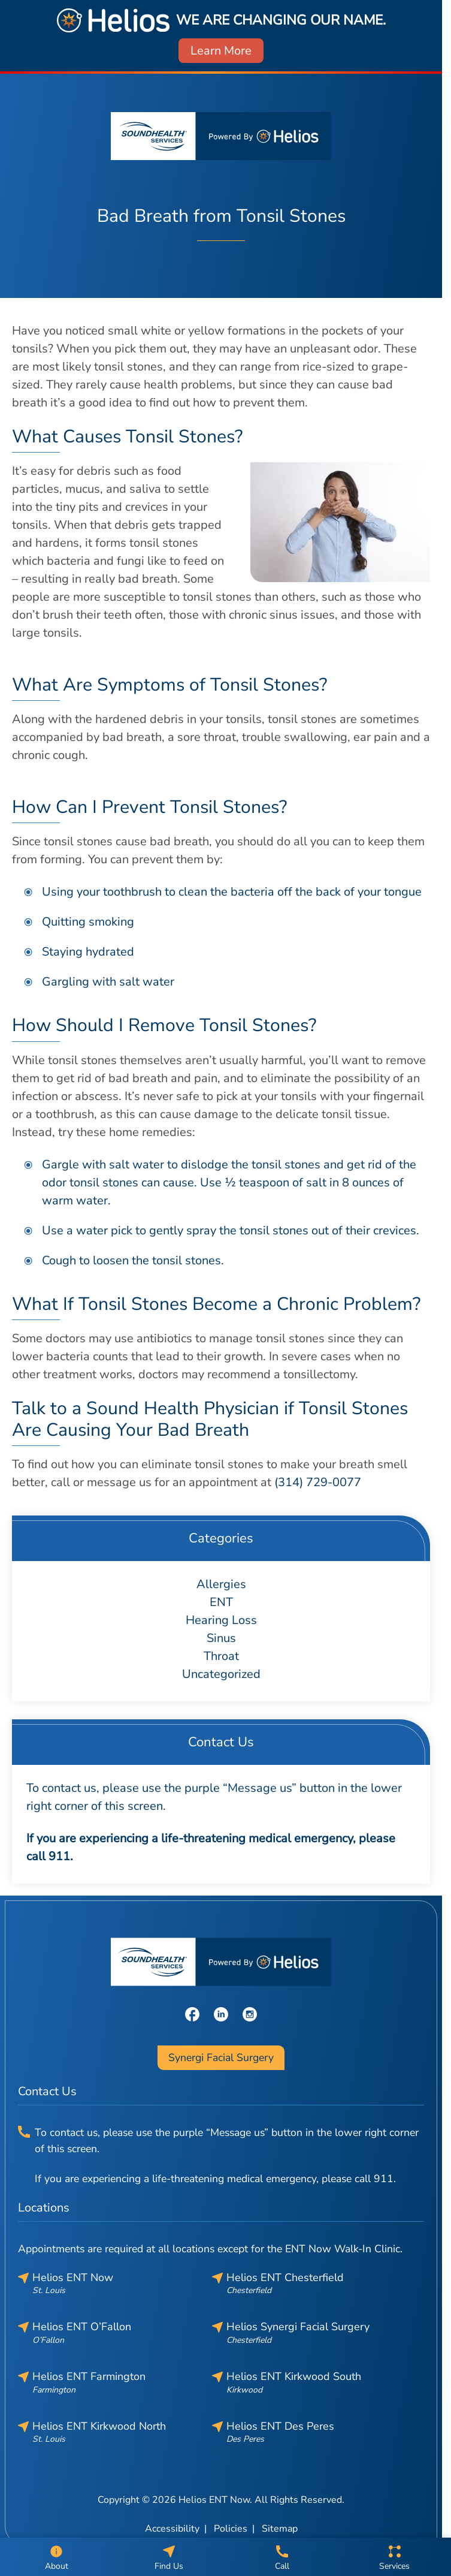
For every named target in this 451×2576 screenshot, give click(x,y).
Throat (221, 1656)
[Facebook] (192, 2013)
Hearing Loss (221, 1620)
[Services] (394, 2557)
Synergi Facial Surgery (221, 2057)
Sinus (221, 1638)
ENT (221, 1602)
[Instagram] (250, 2013)
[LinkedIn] (221, 2013)
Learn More (221, 51)
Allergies (221, 1584)
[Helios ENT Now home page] (221, 136)
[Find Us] (169, 2557)
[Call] (282, 2557)
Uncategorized (221, 1674)
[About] (56, 2557)
